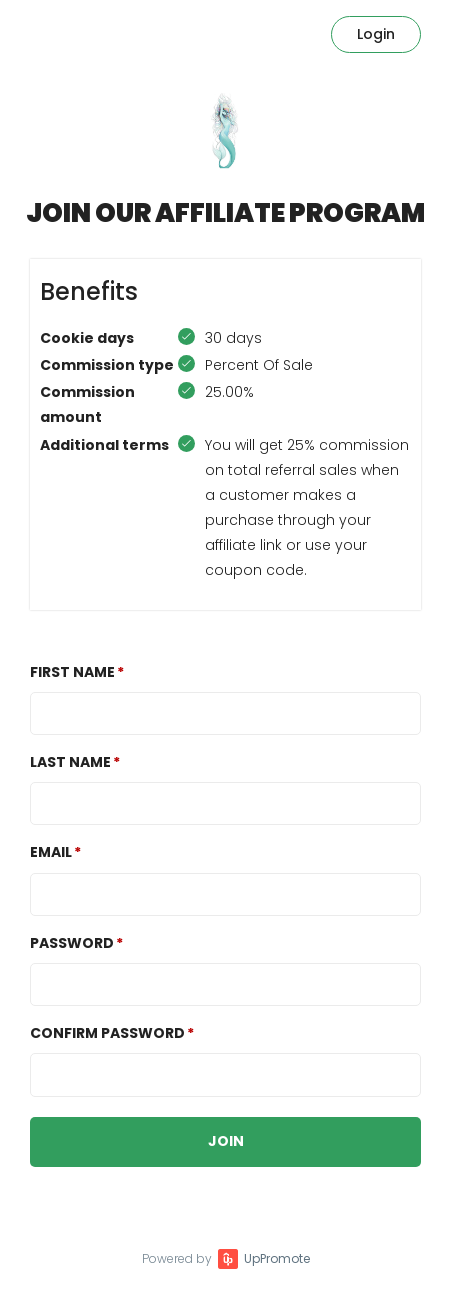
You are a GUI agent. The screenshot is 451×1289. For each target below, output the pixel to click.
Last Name (70, 762)
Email (51, 852)
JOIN (226, 1141)
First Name (72, 672)
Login (376, 34)
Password (72, 943)
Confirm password (107, 1033)
